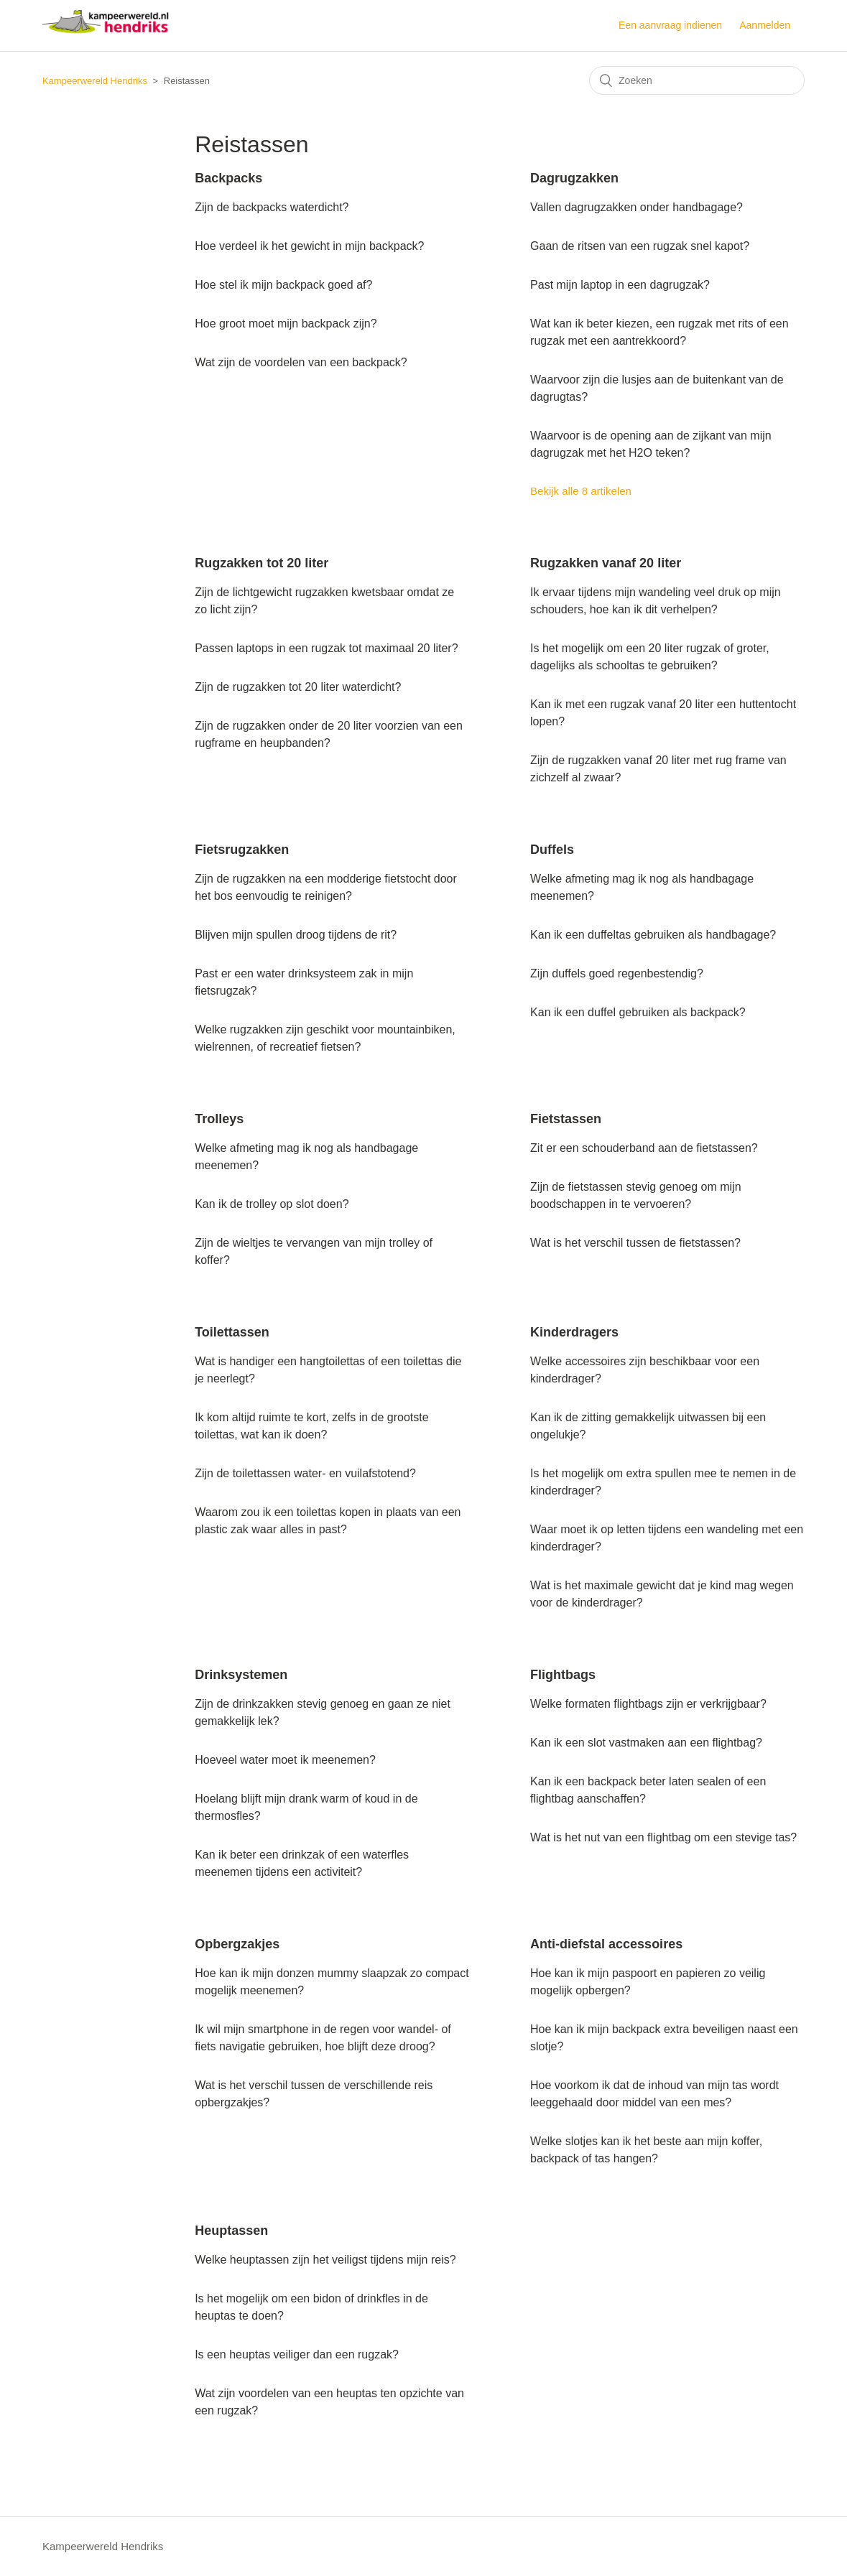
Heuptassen (231, 2230)
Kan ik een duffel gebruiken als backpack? (637, 1012)
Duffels (552, 849)
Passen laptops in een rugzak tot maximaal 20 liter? (326, 648)
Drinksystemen (241, 1675)
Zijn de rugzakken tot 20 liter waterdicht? (298, 687)
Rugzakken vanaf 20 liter (605, 563)
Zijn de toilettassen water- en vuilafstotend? (305, 1473)
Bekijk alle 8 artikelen (580, 491)
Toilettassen (232, 1332)
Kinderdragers (574, 1332)
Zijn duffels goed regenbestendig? (616, 973)
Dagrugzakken (574, 178)
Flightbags (563, 1675)
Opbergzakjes (237, 1944)
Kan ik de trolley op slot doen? (271, 1204)
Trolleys (219, 1119)
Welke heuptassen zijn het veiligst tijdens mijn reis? (325, 2260)
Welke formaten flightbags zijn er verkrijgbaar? (648, 1704)
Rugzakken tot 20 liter (261, 563)
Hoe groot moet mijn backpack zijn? (285, 323)
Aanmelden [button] (764, 25)
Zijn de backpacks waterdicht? (271, 207)
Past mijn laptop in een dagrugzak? (620, 285)
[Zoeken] (697, 80)
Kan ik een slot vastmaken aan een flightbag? (646, 1742)
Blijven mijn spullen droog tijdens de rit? (296, 935)
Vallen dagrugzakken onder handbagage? (636, 207)
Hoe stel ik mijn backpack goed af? (283, 285)
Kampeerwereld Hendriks (94, 80)
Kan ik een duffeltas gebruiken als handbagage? (653, 935)
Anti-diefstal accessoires (606, 1944)
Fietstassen (565, 1119)
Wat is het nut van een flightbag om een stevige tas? (663, 1837)
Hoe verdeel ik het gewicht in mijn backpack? (309, 246)
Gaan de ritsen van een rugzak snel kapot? (639, 246)
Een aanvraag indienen (670, 25)
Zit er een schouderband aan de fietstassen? (644, 1148)
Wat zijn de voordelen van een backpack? (301, 362)
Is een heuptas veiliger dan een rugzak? (297, 2354)
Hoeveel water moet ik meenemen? (285, 1760)
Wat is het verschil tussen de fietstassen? (635, 1243)
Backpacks (228, 178)
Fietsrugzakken (242, 849)
